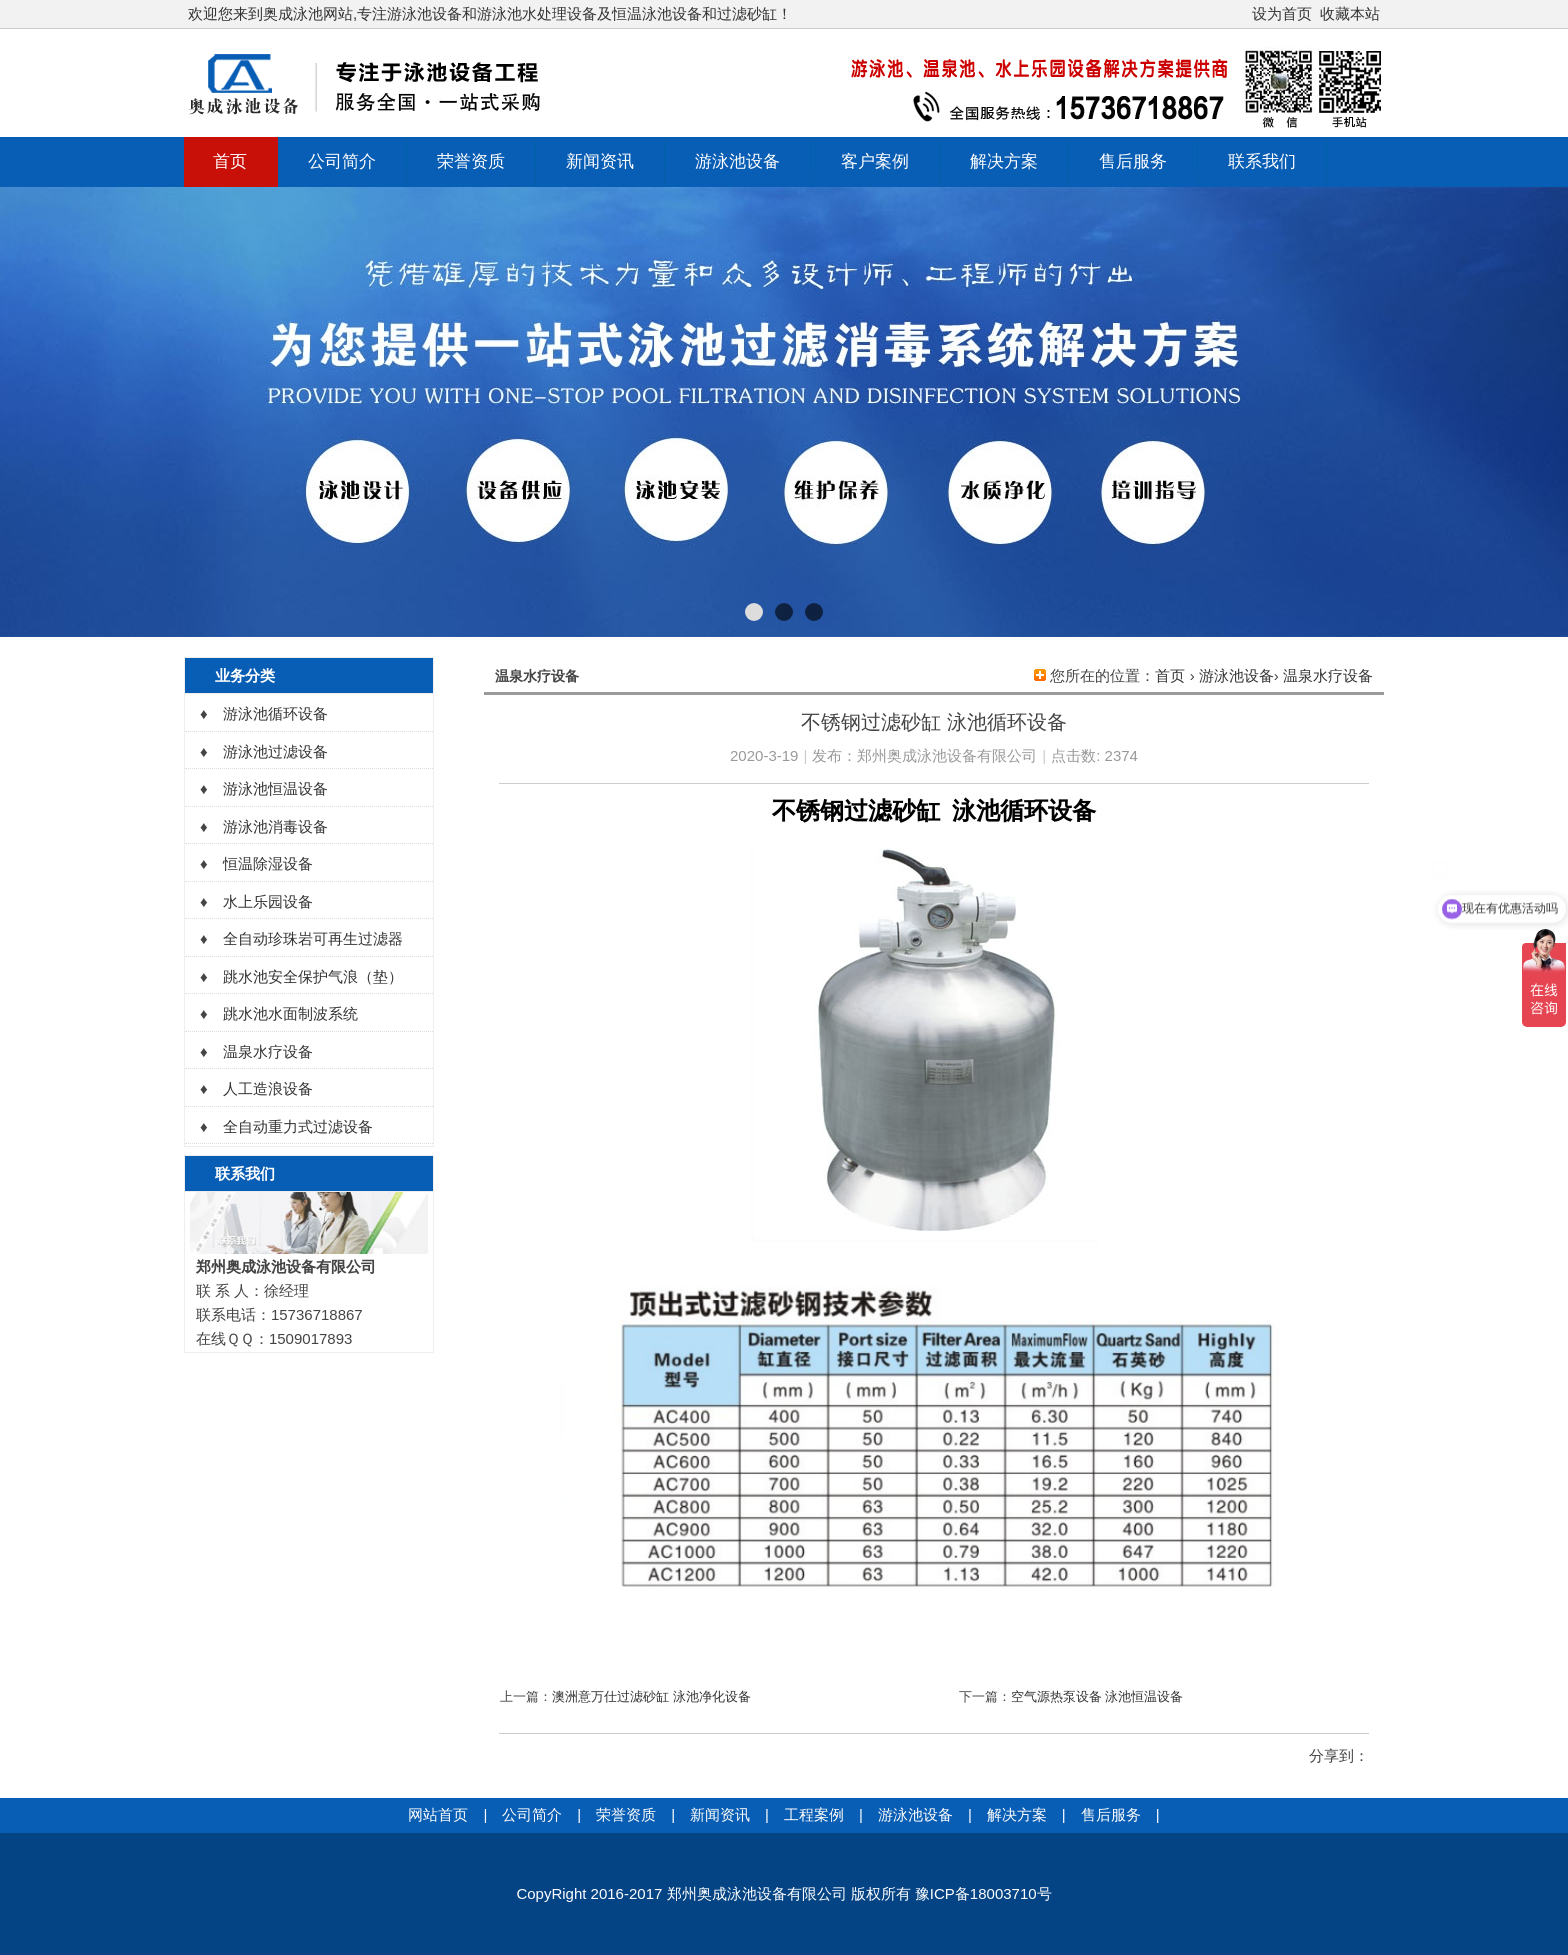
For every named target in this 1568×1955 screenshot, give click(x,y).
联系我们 (1262, 161)
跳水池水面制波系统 (290, 1013)
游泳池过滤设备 (275, 751)
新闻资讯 (600, 161)
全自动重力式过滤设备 (298, 1126)
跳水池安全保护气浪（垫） (313, 976)
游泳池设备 (737, 161)
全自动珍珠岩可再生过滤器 (313, 938)
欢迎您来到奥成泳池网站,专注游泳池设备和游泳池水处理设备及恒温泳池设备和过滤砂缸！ (490, 13)
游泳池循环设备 (275, 713)
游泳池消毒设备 (275, 826)
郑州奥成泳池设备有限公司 (947, 755)
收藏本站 (1350, 13)
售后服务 (1133, 161)
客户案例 (875, 161)
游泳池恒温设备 (275, 788)
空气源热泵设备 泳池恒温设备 (1097, 1696)
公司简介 (342, 161)
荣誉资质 (471, 161)
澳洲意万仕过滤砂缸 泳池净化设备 (651, 1696)
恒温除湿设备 (268, 863)
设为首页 (1282, 13)
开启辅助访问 (1243, 14)
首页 (230, 161)
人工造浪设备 (268, 1088)
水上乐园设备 (268, 901)
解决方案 (1004, 161)
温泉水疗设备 (1328, 675)
